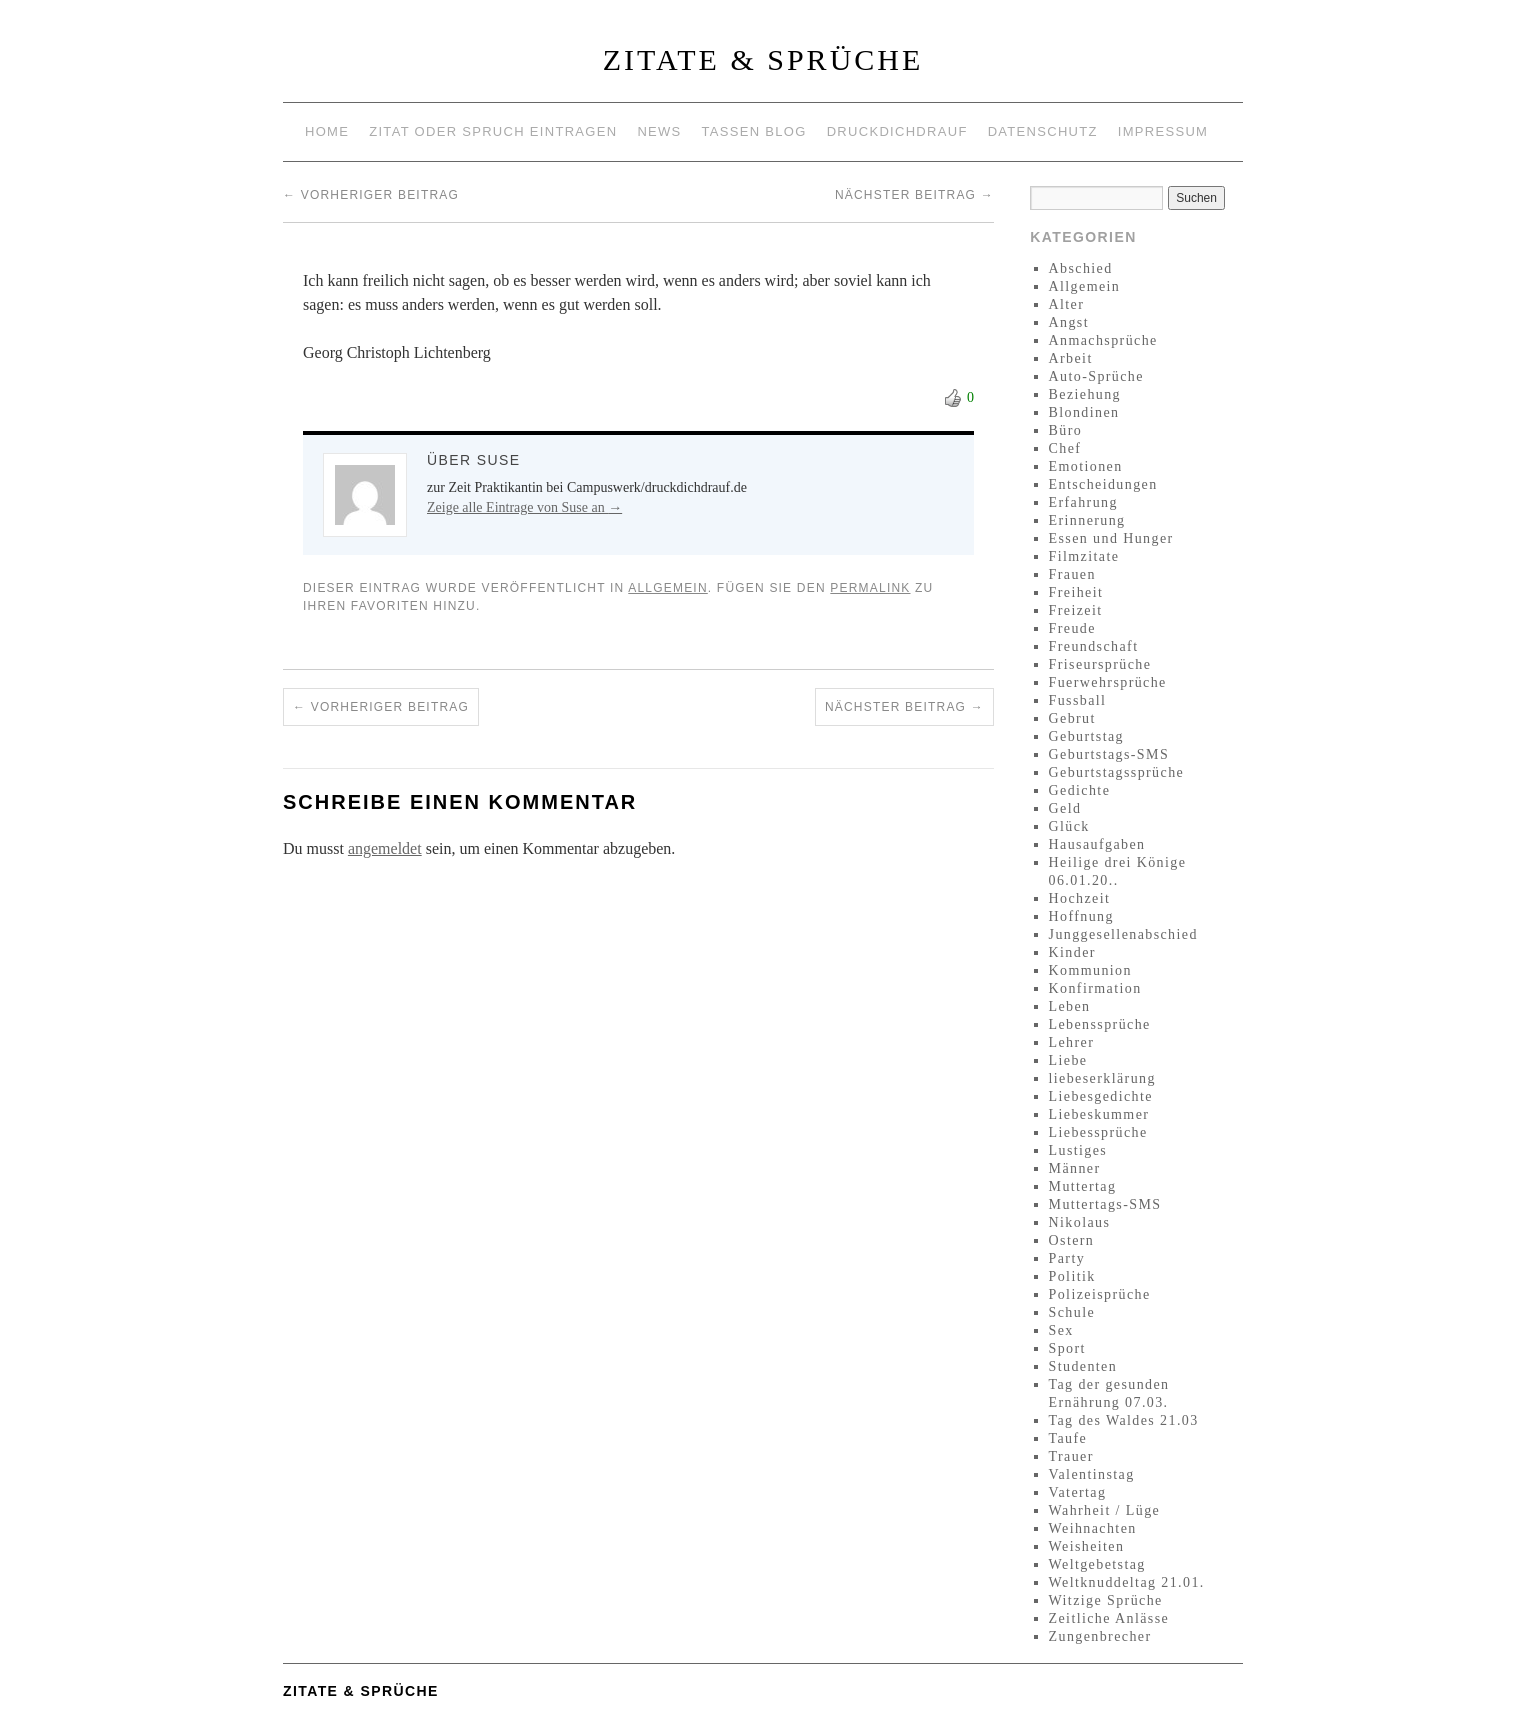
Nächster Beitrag (914, 195)
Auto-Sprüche (1096, 376)
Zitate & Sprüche (763, 59)
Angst (1069, 322)
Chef (1065, 448)
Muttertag (1083, 1186)
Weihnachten (1093, 1528)
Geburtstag (1086, 736)
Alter (1067, 304)
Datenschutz (1043, 131)
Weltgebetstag (1097, 1564)
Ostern (1072, 1240)
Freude (1072, 628)
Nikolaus (1080, 1222)
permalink (870, 588)
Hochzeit (1080, 898)
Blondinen (1084, 412)
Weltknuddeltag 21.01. (1127, 1582)
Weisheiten (1087, 1546)
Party (1067, 1258)
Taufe (1068, 1438)
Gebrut (1072, 718)
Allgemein (668, 588)
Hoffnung (1081, 916)
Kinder (1072, 952)
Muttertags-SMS (1105, 1204)
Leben (1070, 1006)
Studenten (1083, 1366)
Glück (1069, 826)
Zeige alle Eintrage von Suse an (524, 507)
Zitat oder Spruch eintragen (493, 131)
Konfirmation (1095, 988)
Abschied (1081, 268)
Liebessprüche (1098, 1132)
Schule (1072, 1312)
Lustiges (1078, 1150)
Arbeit (1071, 358)
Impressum (1163, 131)
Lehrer (1072, 1042)
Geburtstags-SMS (1109, 754)
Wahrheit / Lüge (1105, 1510)
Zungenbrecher (1100, 1636)
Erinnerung (1087, 520)
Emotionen (1086, 466)
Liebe (1068, 1060)
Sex (1061, 1330)
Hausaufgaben (1097, 844)
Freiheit (1076, 592)
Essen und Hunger (1111, 538)
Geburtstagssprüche (1117, 772)
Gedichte (1080, 790)
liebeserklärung (1102, 1078)
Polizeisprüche (1100, 1294)
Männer (1075, 1168)
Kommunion (1090, 970)
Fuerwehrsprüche (1108, 682)
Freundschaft (1094, 646)
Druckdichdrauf (897, 131)
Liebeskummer (1099, 1114)
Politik (1072, 1276)
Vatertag (1078, 1492)
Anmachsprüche (1103, 340)
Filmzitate (1084, 556)
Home (327, 131)
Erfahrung (1083, 502)
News (659, 131)
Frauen (1072, 574)
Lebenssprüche (1100, 1024)
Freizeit (1076, 610)
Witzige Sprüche (1106, 1600)
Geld (1065, 808)
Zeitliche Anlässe (1109, 1618)
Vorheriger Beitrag (371, 195)
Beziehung (1085, 394)
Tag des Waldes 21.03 (1124, 1420)
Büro (1066, 430)
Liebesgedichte (1101, 1096)
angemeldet (385, 848)
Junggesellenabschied (1123, 934)
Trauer (1071, 1456)
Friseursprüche (1100, 664)
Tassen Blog (754, 131)
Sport (1067, 1348)
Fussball (1078, 700)
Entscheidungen (1103, 484)
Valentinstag (1092, 1474)
